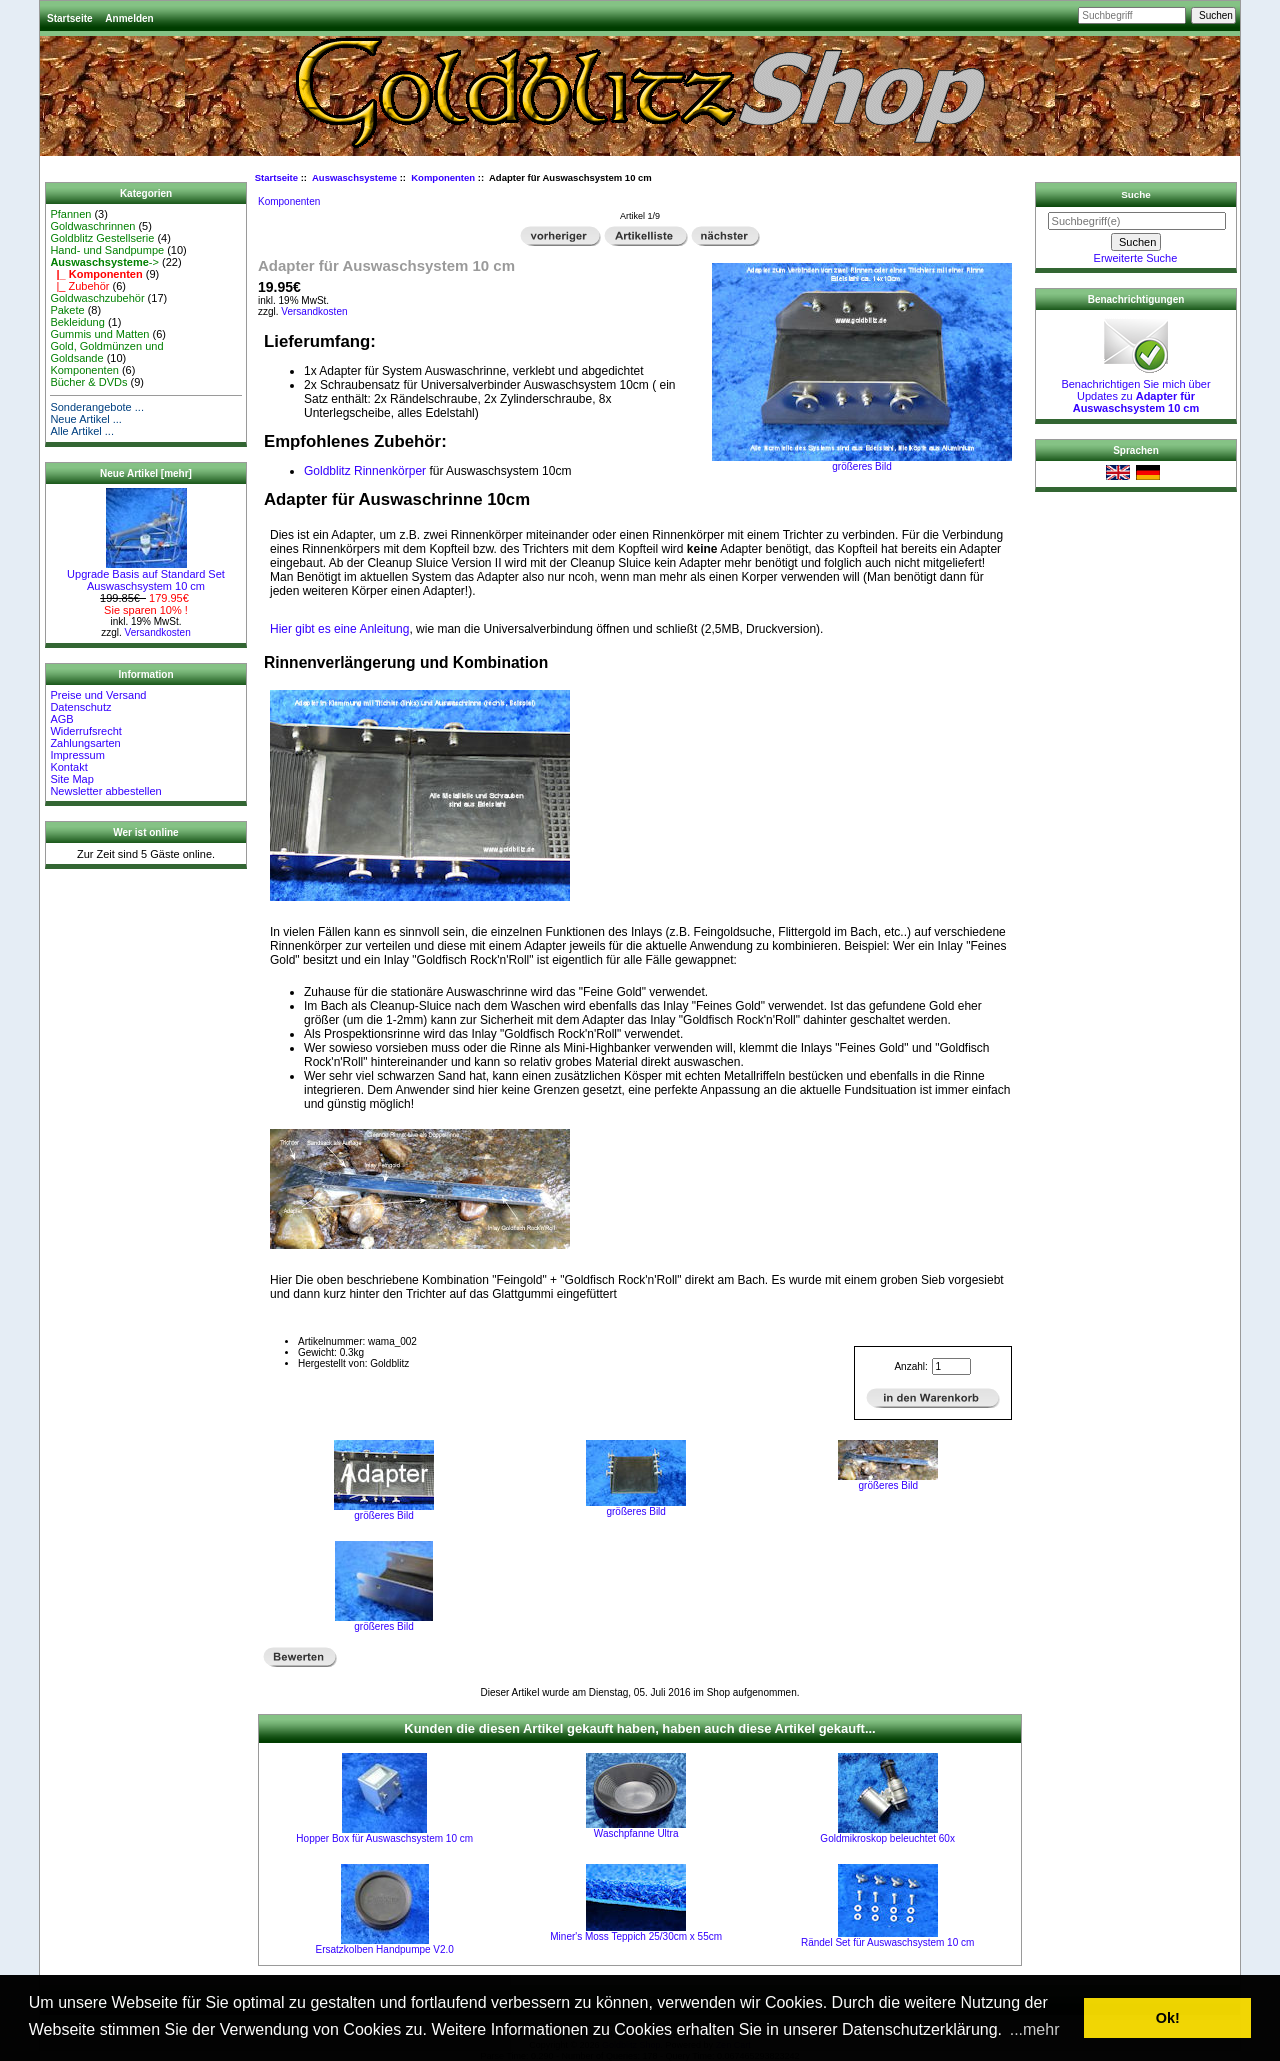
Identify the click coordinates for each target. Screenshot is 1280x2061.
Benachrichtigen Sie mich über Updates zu (1135, 391)
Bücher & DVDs (88, 382)
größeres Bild (384, 1511)
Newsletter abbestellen (105, 791)
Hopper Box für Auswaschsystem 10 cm (384, 1838)
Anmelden (129, 18)
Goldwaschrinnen (92, 226)
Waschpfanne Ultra (636, 1833)
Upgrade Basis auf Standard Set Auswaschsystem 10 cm (146, 575)
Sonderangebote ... (97, 407)
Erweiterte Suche (1136, 258)
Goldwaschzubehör (97, 298)
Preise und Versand (98, 695)
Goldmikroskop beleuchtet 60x (887, 1838)
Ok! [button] (1168, 2018)
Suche (1136, 194)
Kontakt (68, 767)
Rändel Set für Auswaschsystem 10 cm (887, 1942)
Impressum (77, 755)
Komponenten (84, 370)
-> (104, 262)
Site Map (71, 779)
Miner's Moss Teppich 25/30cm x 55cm (636, 1936)
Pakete (67, 310)
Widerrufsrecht (86, 731)
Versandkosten (158, 632)
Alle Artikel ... (82, 431)
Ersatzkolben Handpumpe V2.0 (385, 1949)
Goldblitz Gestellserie (102, 238)
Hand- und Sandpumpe (107, 250)
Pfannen (70, 214)
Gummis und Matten (99, 334)
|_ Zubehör (79, 286)
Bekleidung (77, 322)
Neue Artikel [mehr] (146, 473)
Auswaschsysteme (354, 177)
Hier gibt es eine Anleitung (339, 629)
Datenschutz (80, 707)
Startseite (70, 18)
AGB (61, 719)
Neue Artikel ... (86, 419)
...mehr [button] (1035, 2029)
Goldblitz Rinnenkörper (365, 471)
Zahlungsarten (85, 743)
